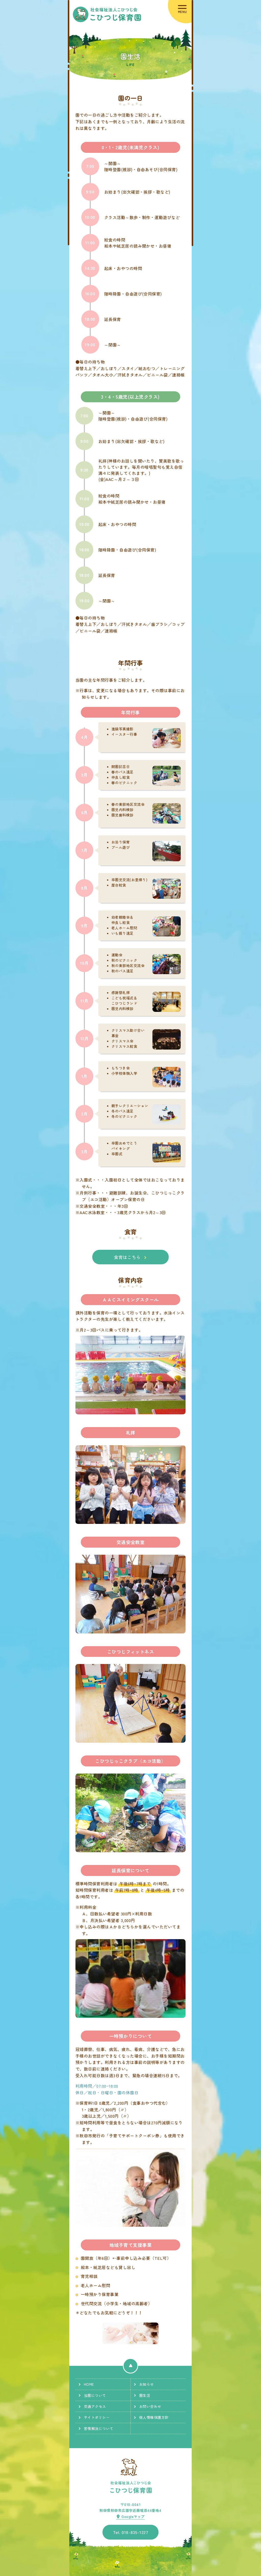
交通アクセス (95, 2392)
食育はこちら (127, 1243)
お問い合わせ (150, 2392)
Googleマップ (133, 2502)
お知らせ (146, 2370)
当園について (95, 2381)
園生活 (144, 2381)
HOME (89, 2370)
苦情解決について (98, 2414)
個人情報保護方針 (154, 2403)
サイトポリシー (97, 2403)
